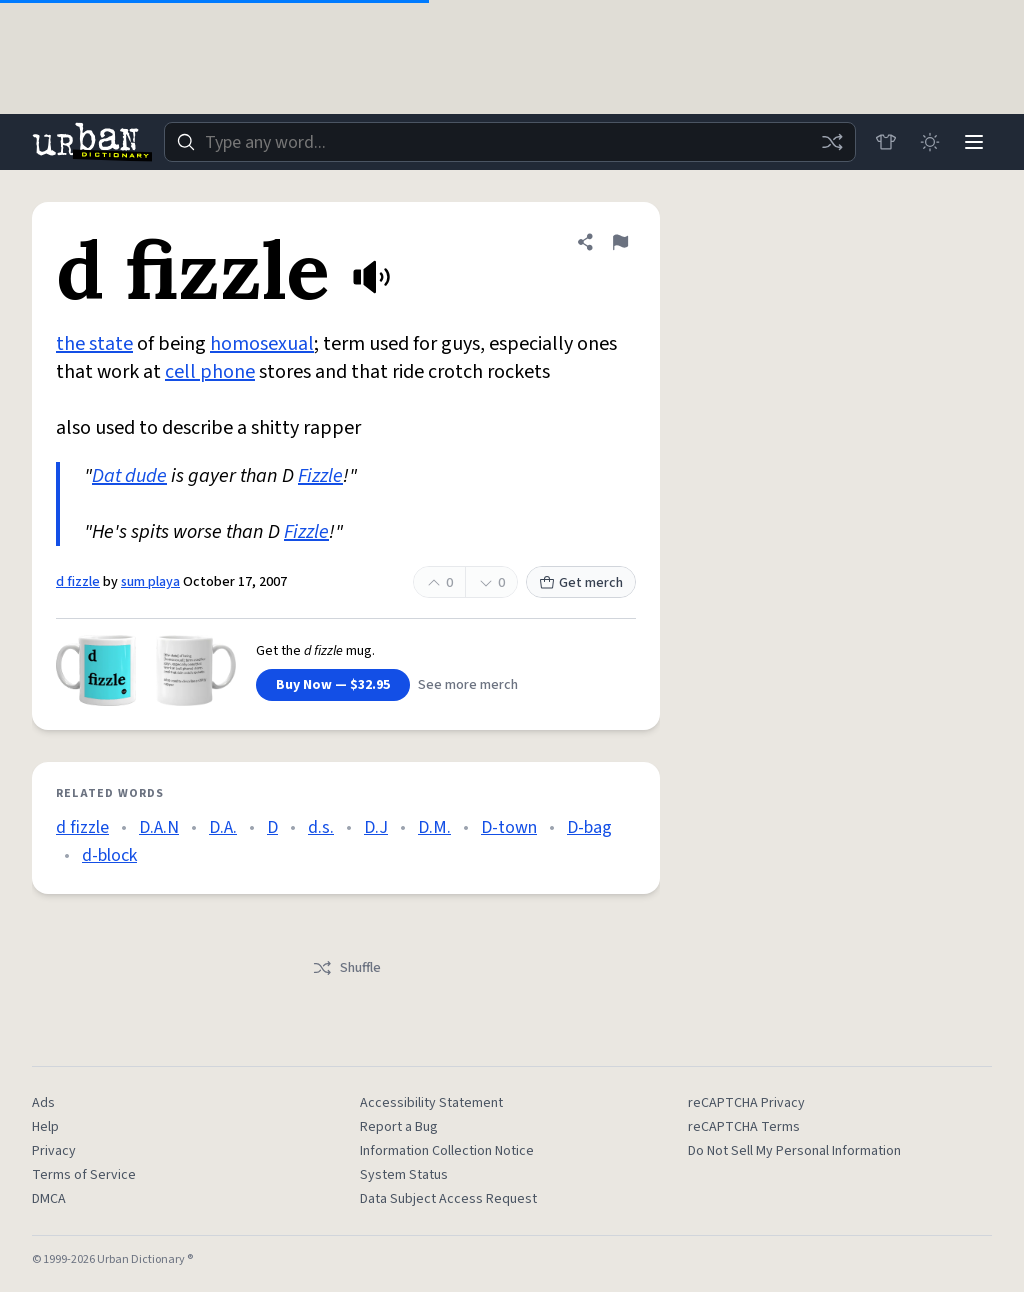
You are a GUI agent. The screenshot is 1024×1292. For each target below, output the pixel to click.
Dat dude (129, 476)
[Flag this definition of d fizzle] (620, 242)
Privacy (54, 1151)
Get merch (581, 583)
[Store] (886, 142)
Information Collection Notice (447, 1151)
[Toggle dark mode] (930, 142)
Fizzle (320, 476)
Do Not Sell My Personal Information (794, 1151)
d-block (109, 855)
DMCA (49, 1199)
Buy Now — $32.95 (333, 685)
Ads (43, 1103)
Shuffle (346, 968)
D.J (376, 827)
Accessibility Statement (431, 1103)
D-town (509, 827)
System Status (404, 1175)
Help (45, 1127)
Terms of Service (84, 1175)
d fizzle (78, 582)
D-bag (589, 827)
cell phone (210, 372)
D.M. (434, 827)
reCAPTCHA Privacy (746, 1103)
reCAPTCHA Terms (744, 1127)
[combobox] (510, 142)
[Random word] (832, 142)
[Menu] (974, 142)
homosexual (262, 344)
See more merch (468, 685)
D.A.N (159, 827)
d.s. (321, 827)
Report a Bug (399, 1127)
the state (94, 344)
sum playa (150, 582)
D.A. (223, 827)
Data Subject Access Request (448, 1199)
